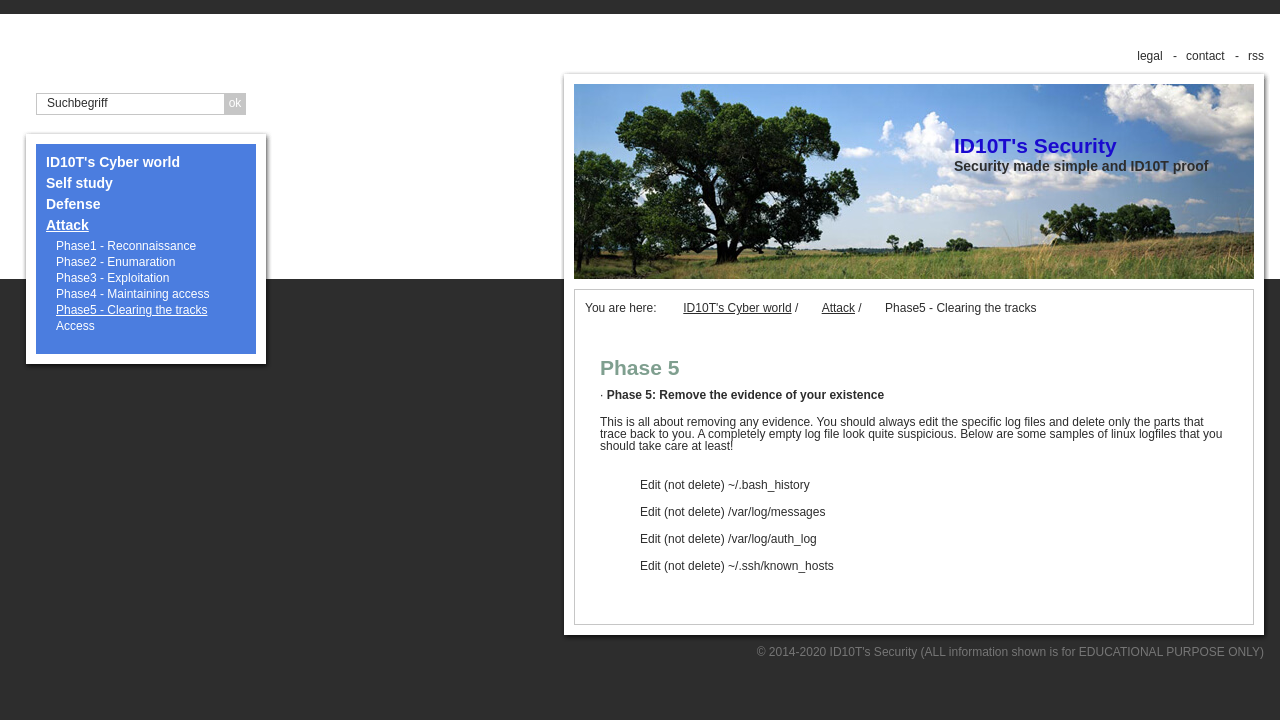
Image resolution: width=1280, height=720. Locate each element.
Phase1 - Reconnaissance (126, 246)
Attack (67, 225)
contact (1205, 56)
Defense (73, 204)
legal (1149, 56)
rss (1256, 56)
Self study (79, 183)
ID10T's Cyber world (113, 162)
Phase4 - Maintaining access (132, 294)
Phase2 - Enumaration (115, 262)
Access (75, 326)
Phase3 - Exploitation (112, 278)
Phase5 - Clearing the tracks (131, 310)
